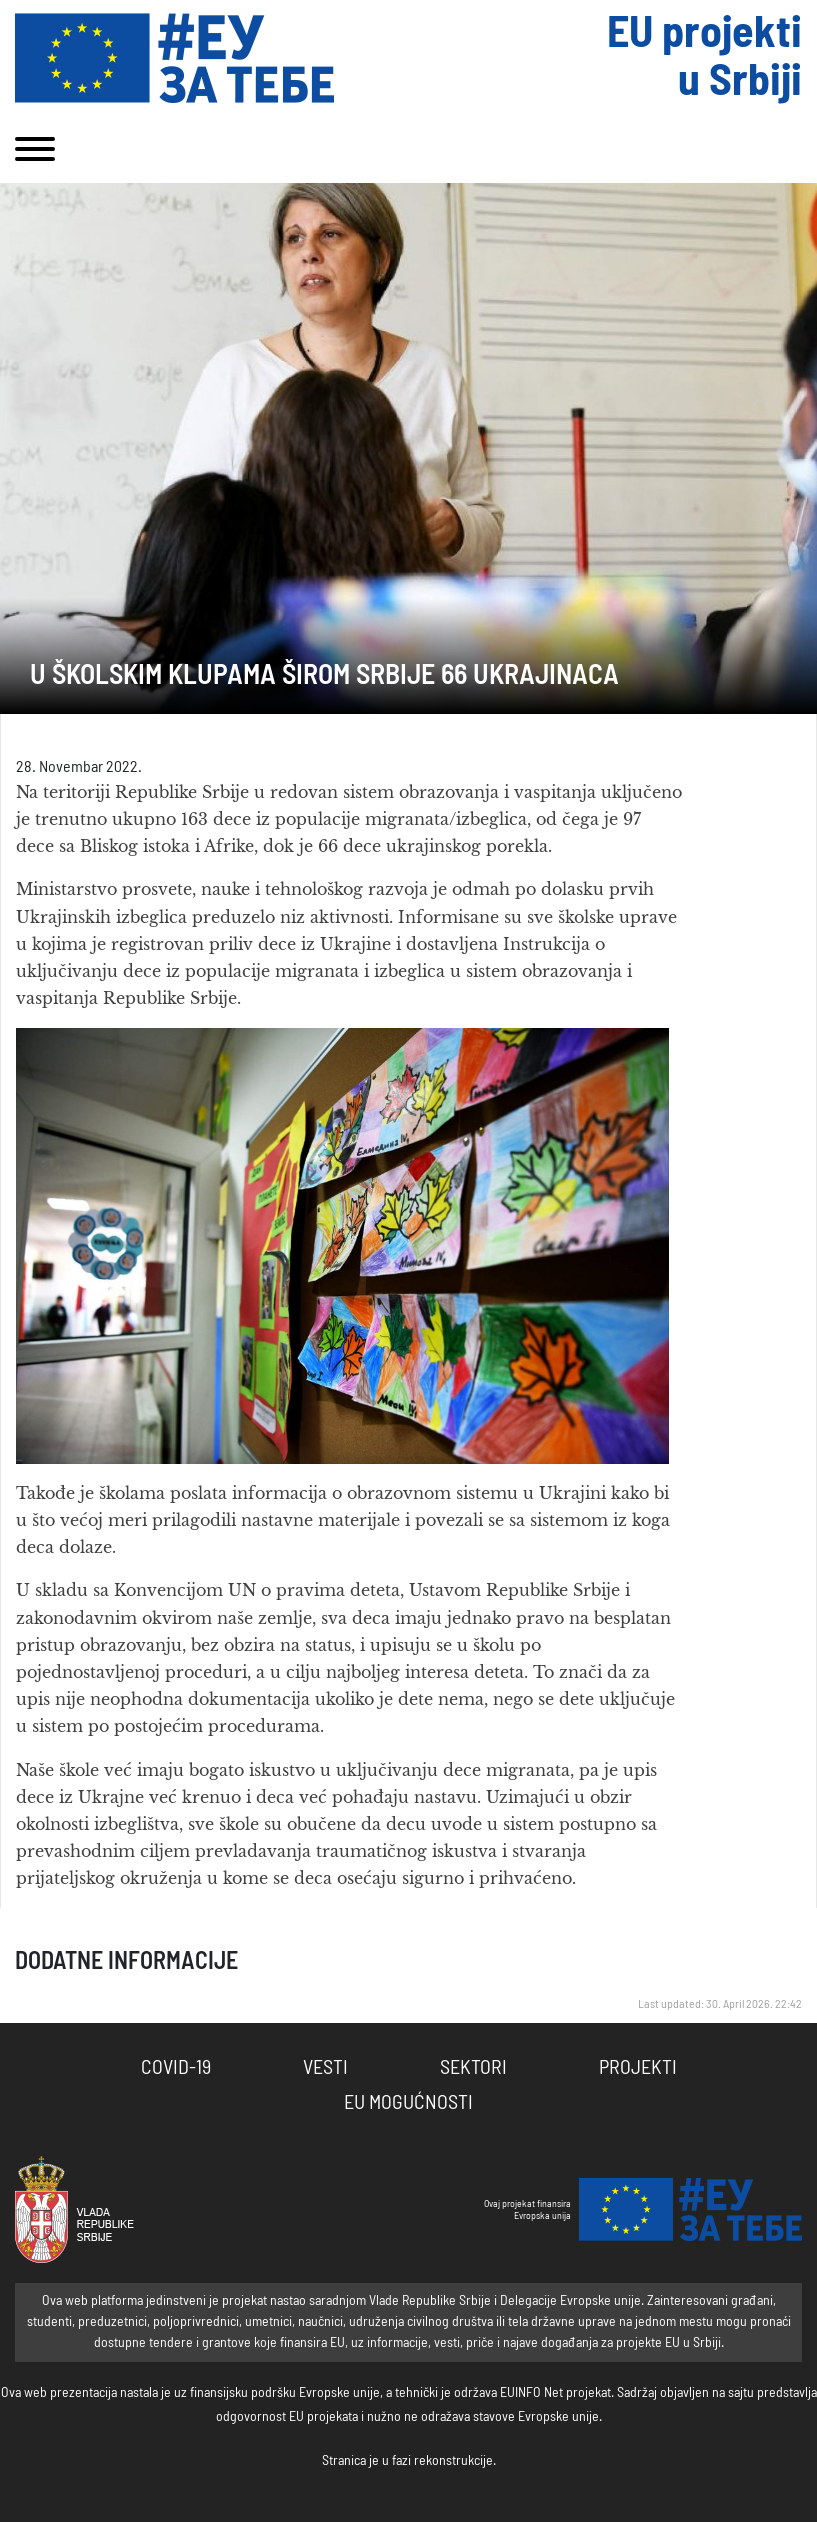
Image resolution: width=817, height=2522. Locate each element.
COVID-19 (176, 2068)
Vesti (325, 2068)
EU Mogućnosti (408, 2103)
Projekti (638, 2068)
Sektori (473, 2068)
